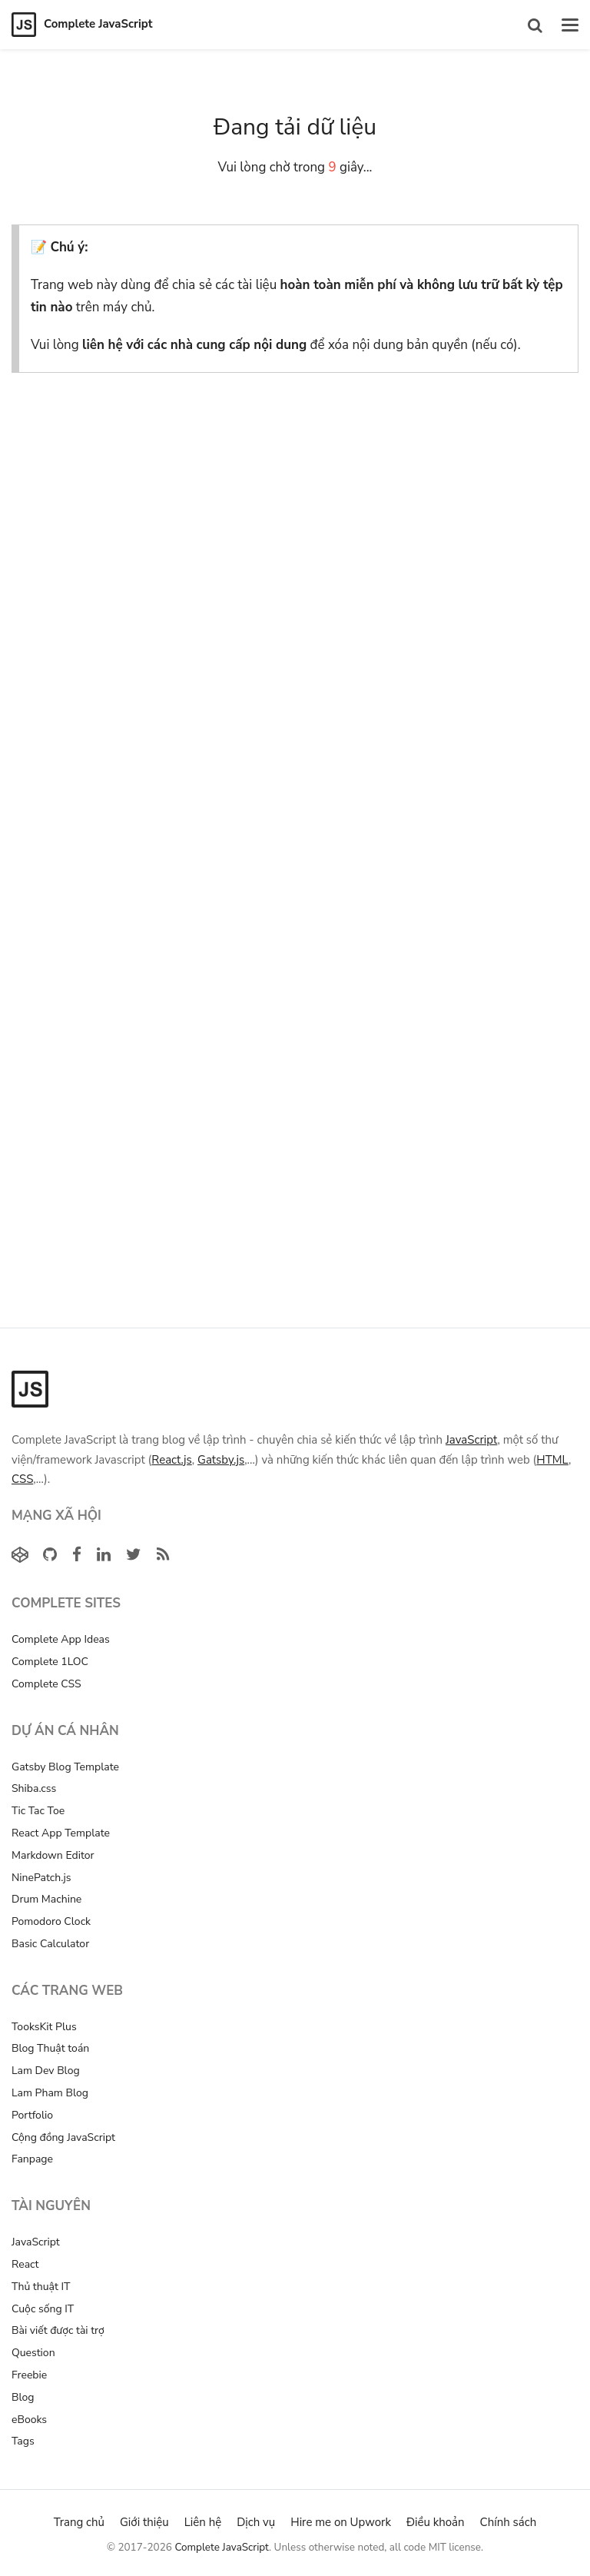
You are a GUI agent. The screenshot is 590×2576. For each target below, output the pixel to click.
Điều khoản (435, 2522)
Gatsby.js (220, 1459)
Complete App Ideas (61, 1639)
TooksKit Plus (44, 2026)
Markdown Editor (53, 1855)
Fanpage (32, 2159)
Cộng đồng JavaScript (63, 2137)
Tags (23, 2441)
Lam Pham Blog (50, 2093)
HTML (552, 1459)
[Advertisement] (295, 526)
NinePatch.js (41, 1877)
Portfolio (32, 2115)
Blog (23, 2397)
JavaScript (471, 1440)
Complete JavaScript (221, 2547)
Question (33, 2352)
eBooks (29, 2419)
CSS (22, 1479)
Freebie (29, 2375)
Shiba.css (34, 1788)
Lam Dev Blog (46, 2070)
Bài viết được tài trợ (58, 2330)
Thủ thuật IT (41, 2286)
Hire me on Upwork (340, 2522)
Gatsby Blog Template (65, 1767)
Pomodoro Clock (51, 1921)
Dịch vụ (256, 2522)
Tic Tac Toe (38, 1810)
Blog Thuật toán (50, 2048)
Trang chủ (79, 2522)
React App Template (61, 1833)
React (25, 2264)
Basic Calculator (50, 1943)
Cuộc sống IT (43, 2309)
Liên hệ (202, 2522)
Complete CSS (46, 1684)
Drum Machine (46, 1899)
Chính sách (508, 2522)
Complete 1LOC (50, 1661)
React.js (171, 1459)
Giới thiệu (144, 2522)
